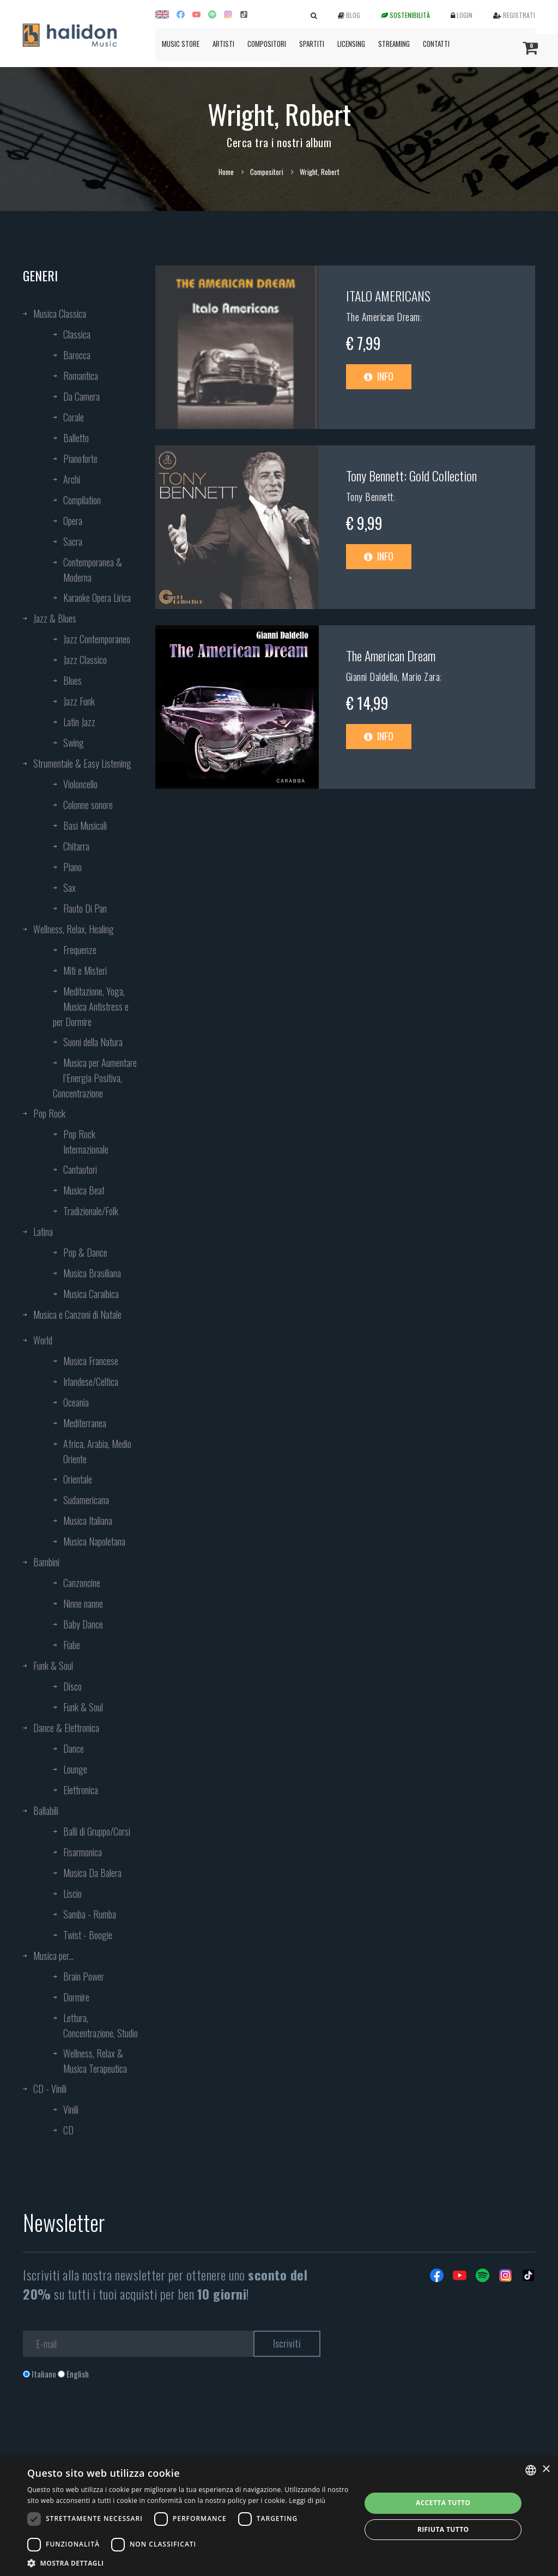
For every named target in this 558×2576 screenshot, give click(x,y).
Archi (71, 479)
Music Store (180, 43)
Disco (72, 1686)
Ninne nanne (83, 1603)
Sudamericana (86, 1500)
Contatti (436, 43)
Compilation (82, 500)
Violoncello (80, 784)
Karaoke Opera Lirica (97, 597)
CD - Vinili (49, 2089)
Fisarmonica (82, 1852)
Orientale (77, 1479)
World (42, 1340)
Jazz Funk (79, 701)
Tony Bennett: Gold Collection (411, 475)
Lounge (75, 1769)
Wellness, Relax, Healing (73, 929)
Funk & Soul (53, 1665)
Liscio (72, 1893)
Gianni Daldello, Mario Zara (393, 676)
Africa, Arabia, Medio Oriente (97, 1451)
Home (226, 171)
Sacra (72, 541)
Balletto (76, 438)
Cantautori (80, 1169)
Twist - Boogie (87, 1935)
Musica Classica (59, 313)
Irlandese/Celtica (90, 1381)
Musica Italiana (87, 1520)
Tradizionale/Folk (90, 1211)
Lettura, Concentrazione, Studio (100, 2025)
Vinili (70, 2109)
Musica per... (53, 1955)
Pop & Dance (85, 1252)
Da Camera (81, 396)
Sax (69, 887)
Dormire (76, 1997)
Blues (72, 680)
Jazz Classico (85, 660)
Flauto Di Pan (85, 908)
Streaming (394, 43)
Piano (72, 867)
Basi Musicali (85, 825)
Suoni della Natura (93, 1042)
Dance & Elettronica (66, 1728)
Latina (43, 1231)
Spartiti (311, 43)
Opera (72, 521)
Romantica (80, 376)
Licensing (351, 43)
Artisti (223, 43)
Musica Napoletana (94, 1541)
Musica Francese (90, 1361)
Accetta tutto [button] (443, 2502)
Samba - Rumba (89, 1914)
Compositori (266, 43)
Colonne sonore (88, 805)
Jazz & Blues (54, 618)
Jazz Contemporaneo (96, 639)
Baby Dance (83, 1624)
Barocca (76, 355)
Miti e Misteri (85, 970)
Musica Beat (84, 1190)
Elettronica (80, 1790)
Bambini (46, 1562)
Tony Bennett (369, 497)
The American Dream (383, 317)
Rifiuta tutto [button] (443, 2529)
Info (378, 376)
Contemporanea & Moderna (92, 569)
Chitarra (76, 846)
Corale (73, 417)
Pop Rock (49, 1113)
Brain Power (83, 1976)
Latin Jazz (79, 722)
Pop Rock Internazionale (85, 1141)
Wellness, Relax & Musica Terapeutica (95, 2061)
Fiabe (71, 1645)
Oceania (76, 1402)
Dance (73, 1748)
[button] (189, 2562)
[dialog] (279, 2516)
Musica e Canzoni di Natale (77, 1314)
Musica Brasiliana (92, 1273)
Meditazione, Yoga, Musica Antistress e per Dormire (91, 1006)
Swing (73, 742)
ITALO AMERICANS (388, 295)
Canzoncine (81, 1583)
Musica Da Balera (92, 1873)
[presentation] (106, 2424)
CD (68, 2130)
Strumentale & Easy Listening (82, 763)
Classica (76, 334)
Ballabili (45, 1810)
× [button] (546, 2469)
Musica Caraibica (91, 1294)
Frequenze (79, 950)
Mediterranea (84, 1423)
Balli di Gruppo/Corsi (96, 1831)
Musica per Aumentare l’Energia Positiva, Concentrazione (95, 1077)
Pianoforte (80, 458)
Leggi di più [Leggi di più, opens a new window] (307, 2500)
